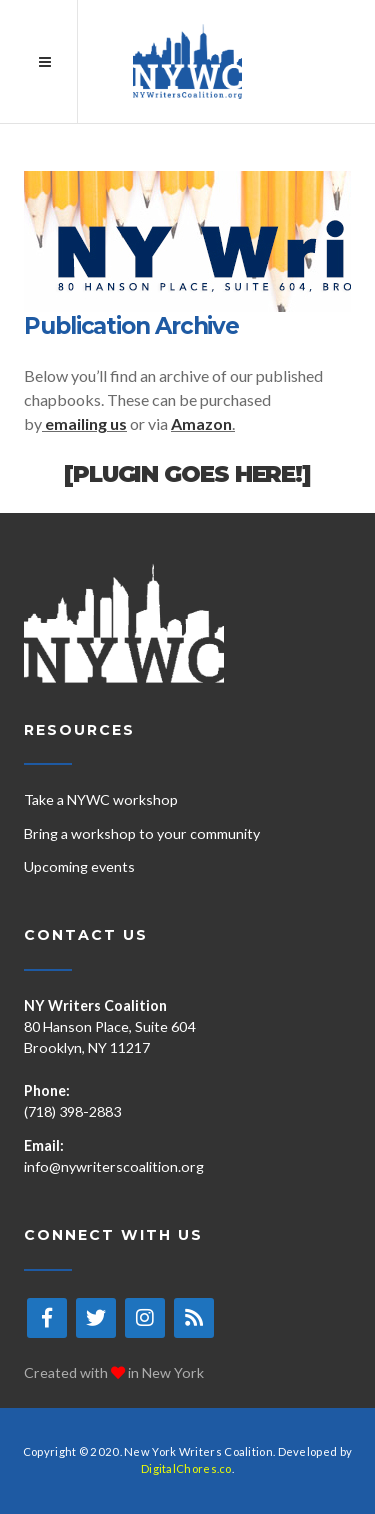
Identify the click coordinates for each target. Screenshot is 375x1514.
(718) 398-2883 (72, 1111)
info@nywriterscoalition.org (114, 1166)
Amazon (201, 423)
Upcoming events (79, 866)
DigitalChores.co (186, 1468)
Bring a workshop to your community (142, 833)
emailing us (86, 423)
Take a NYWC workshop (101, 799)
